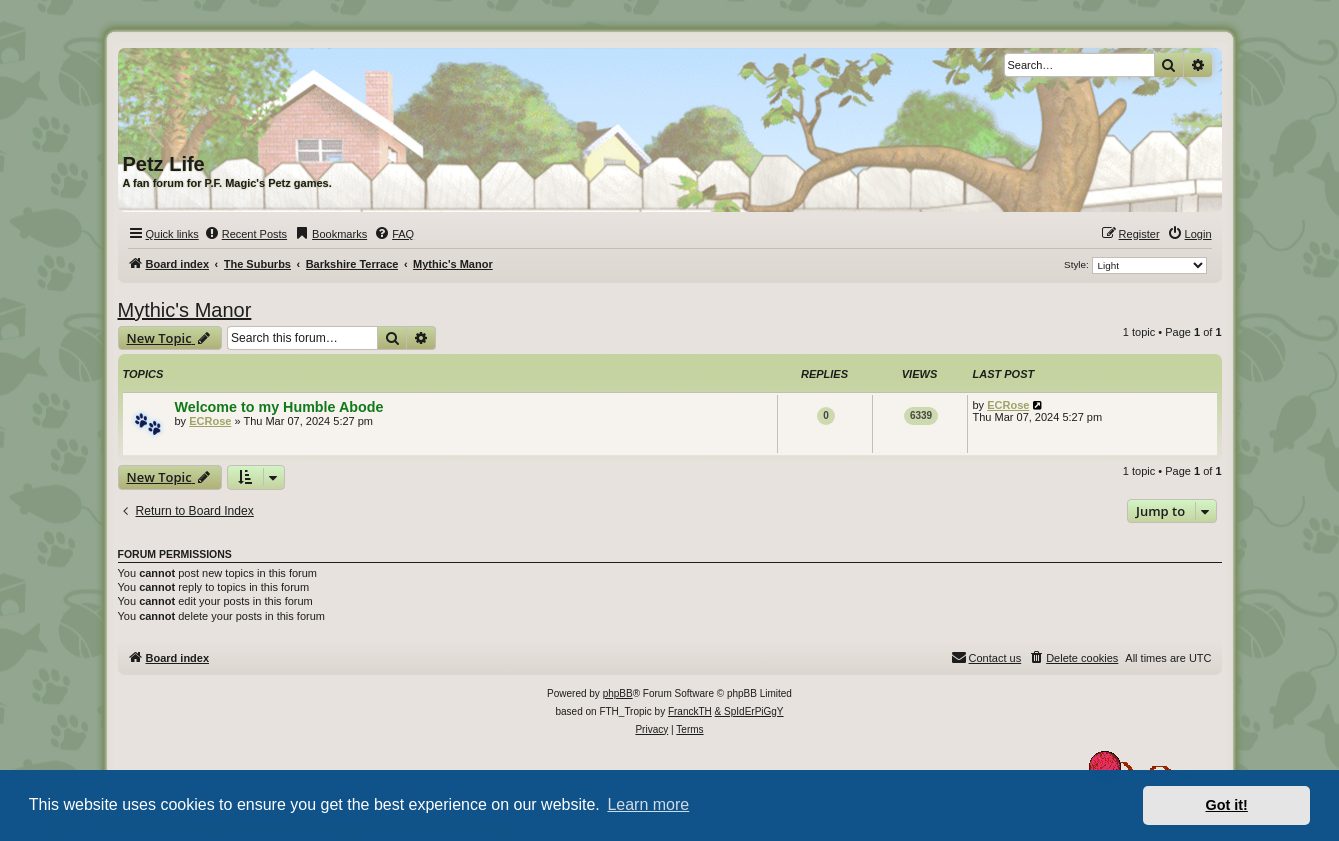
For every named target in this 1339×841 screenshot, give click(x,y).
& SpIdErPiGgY (749, 711)
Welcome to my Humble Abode (279, 407)
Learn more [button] (648, 804)
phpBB (618, 693)
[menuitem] (245, 234)
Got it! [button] (1227, 805)
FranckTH (690, 711)
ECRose (210, 421)
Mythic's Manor (185, 310)
